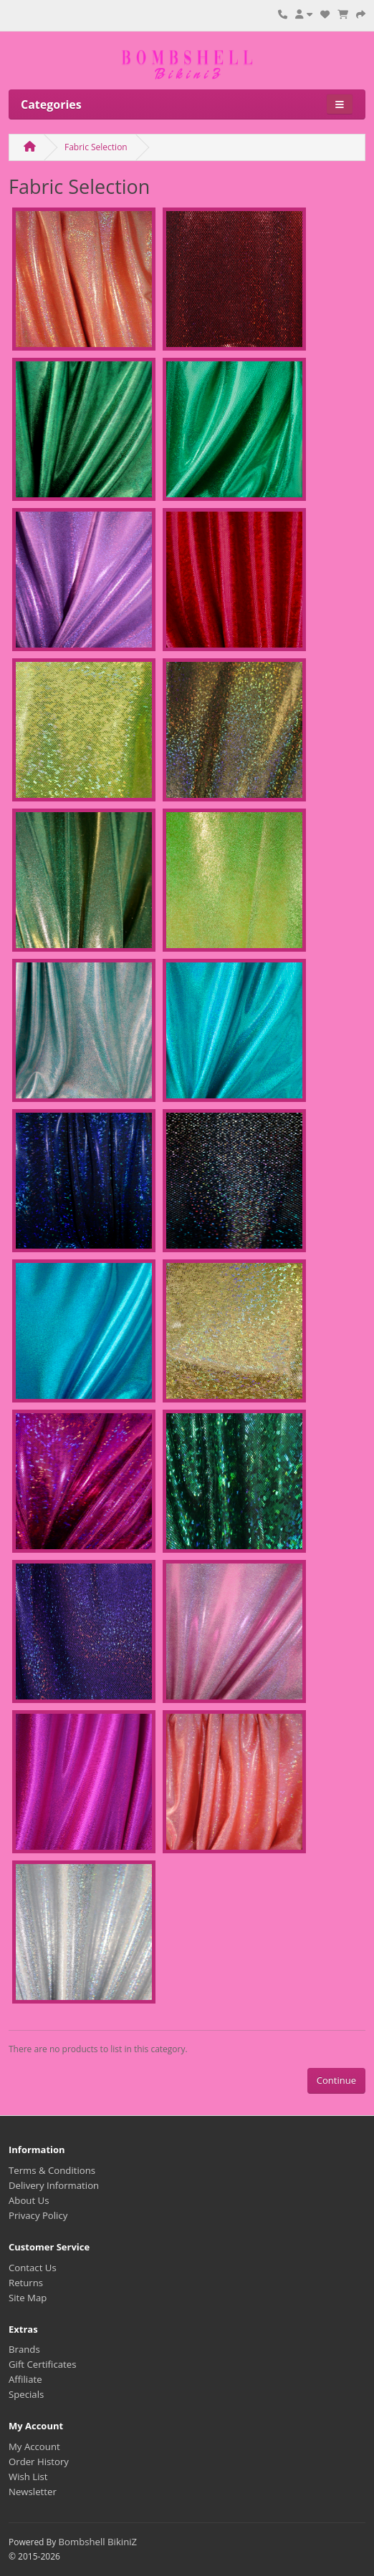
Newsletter (33, 2491)
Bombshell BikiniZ (97, 2541)
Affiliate (25, 2379)
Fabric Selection (96, 147)
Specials (26, 2394)
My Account (34, 2446)
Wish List (28, 2476)
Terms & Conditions (52, 2170)
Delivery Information (54, 2185)
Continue (336, 2080)
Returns (26, 2282)
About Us (29, 2200)
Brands (24, 2349)
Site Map (28, 2297)
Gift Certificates (42, 2364)
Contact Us (33, 2267)
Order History (39, 2461)
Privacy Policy (38, 2215)
